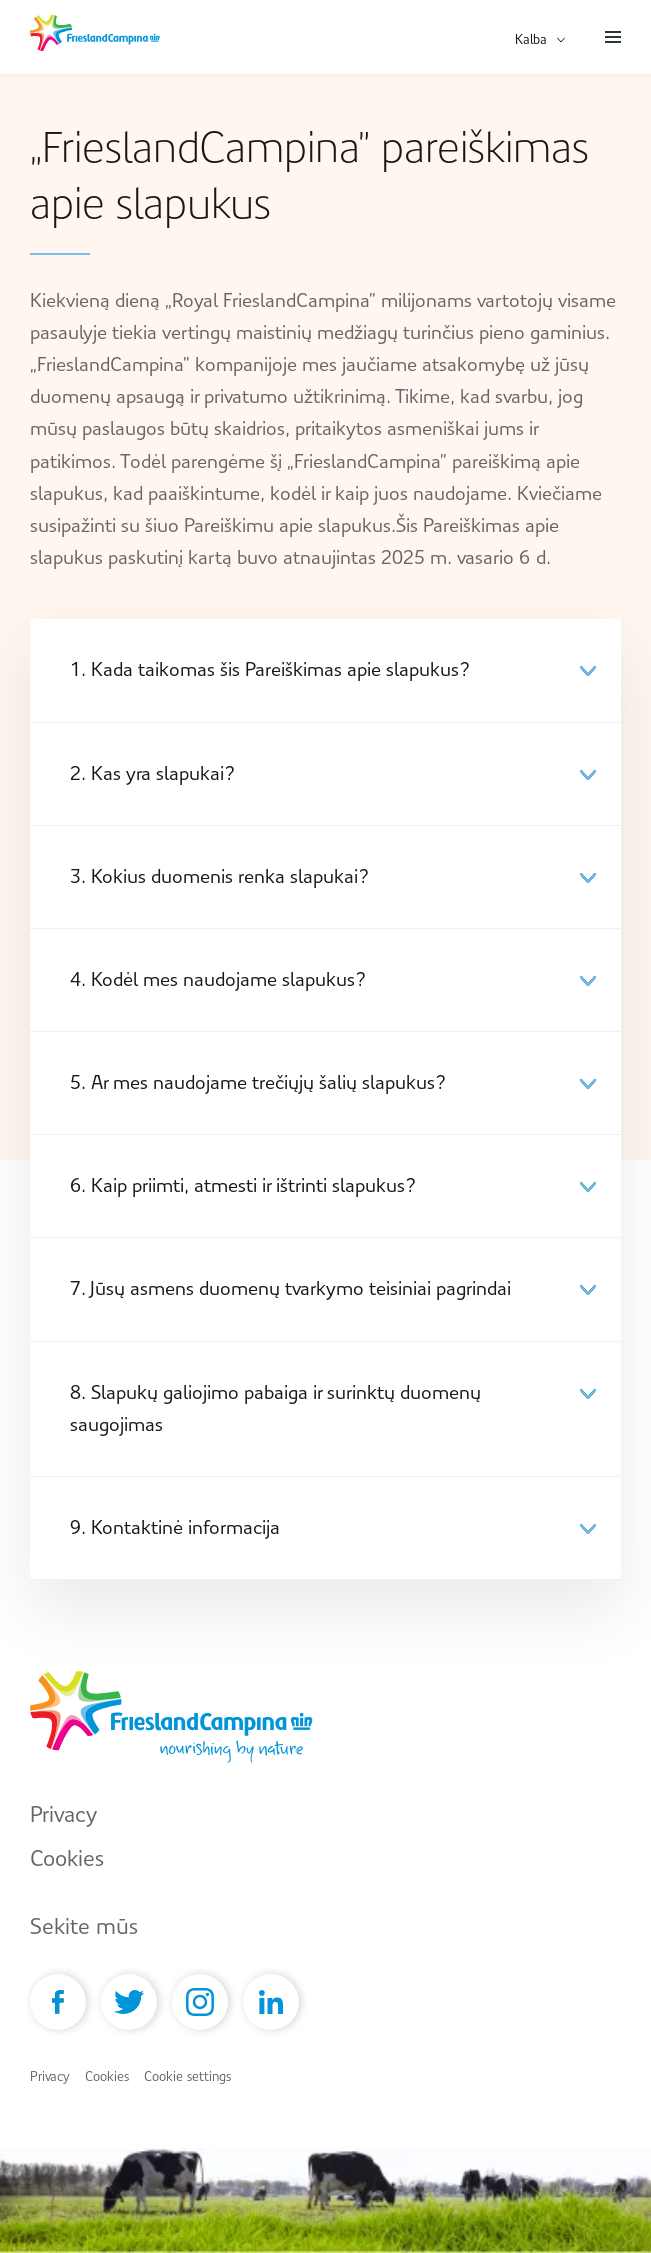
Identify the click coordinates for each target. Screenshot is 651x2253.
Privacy (63, 1814)
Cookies (67, 1858)
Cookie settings (187, 2076)
